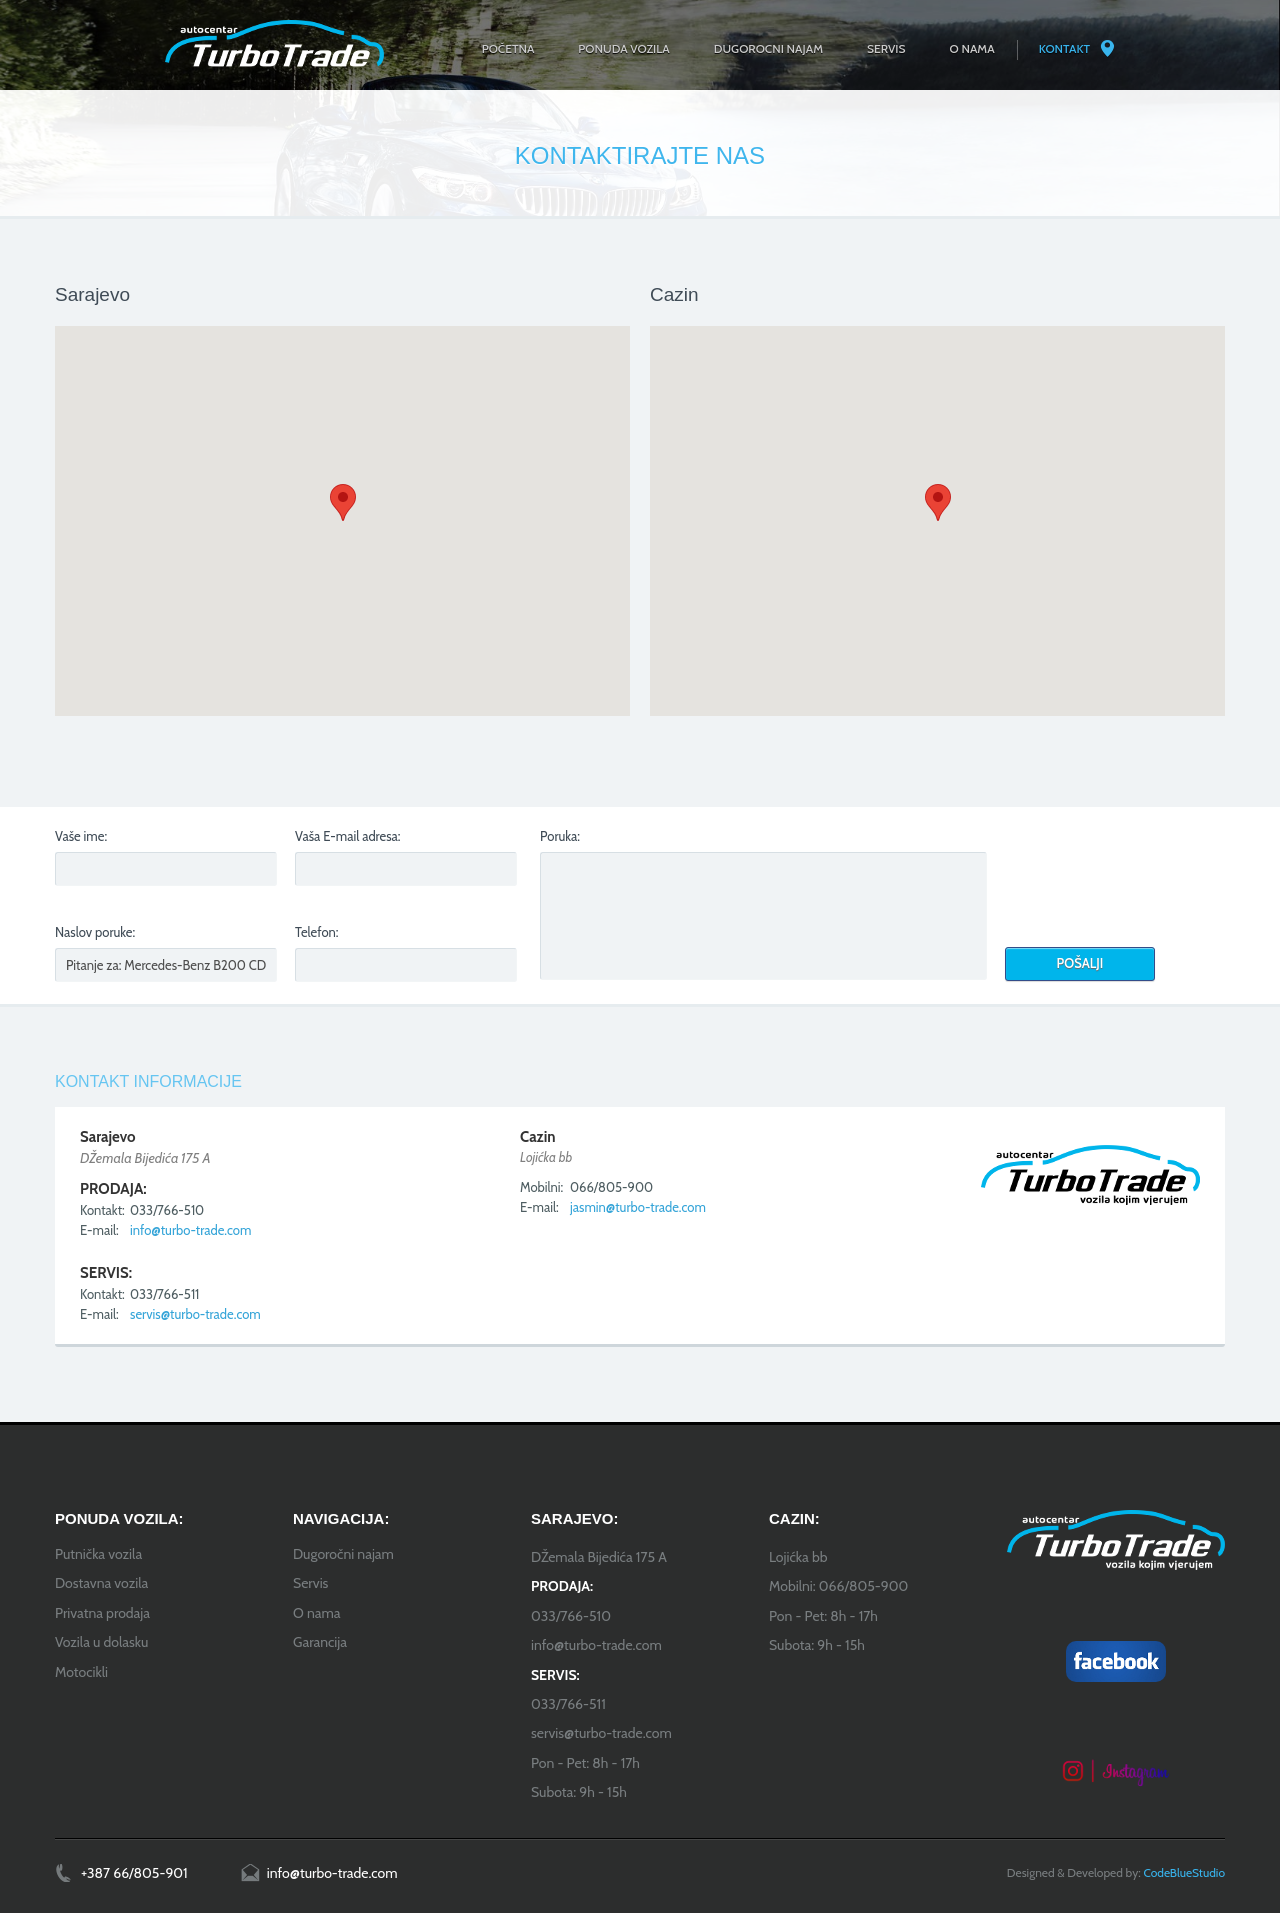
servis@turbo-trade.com (195, 1314)
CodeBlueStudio (1184, 1872)
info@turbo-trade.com (190, 1230)
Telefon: (317, 932)
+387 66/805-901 (134, 1873)
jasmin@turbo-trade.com (638, 1207)
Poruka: (560, 836)
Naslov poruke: (95, 932)
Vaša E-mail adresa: (348, 836)
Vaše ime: (81, 836)
